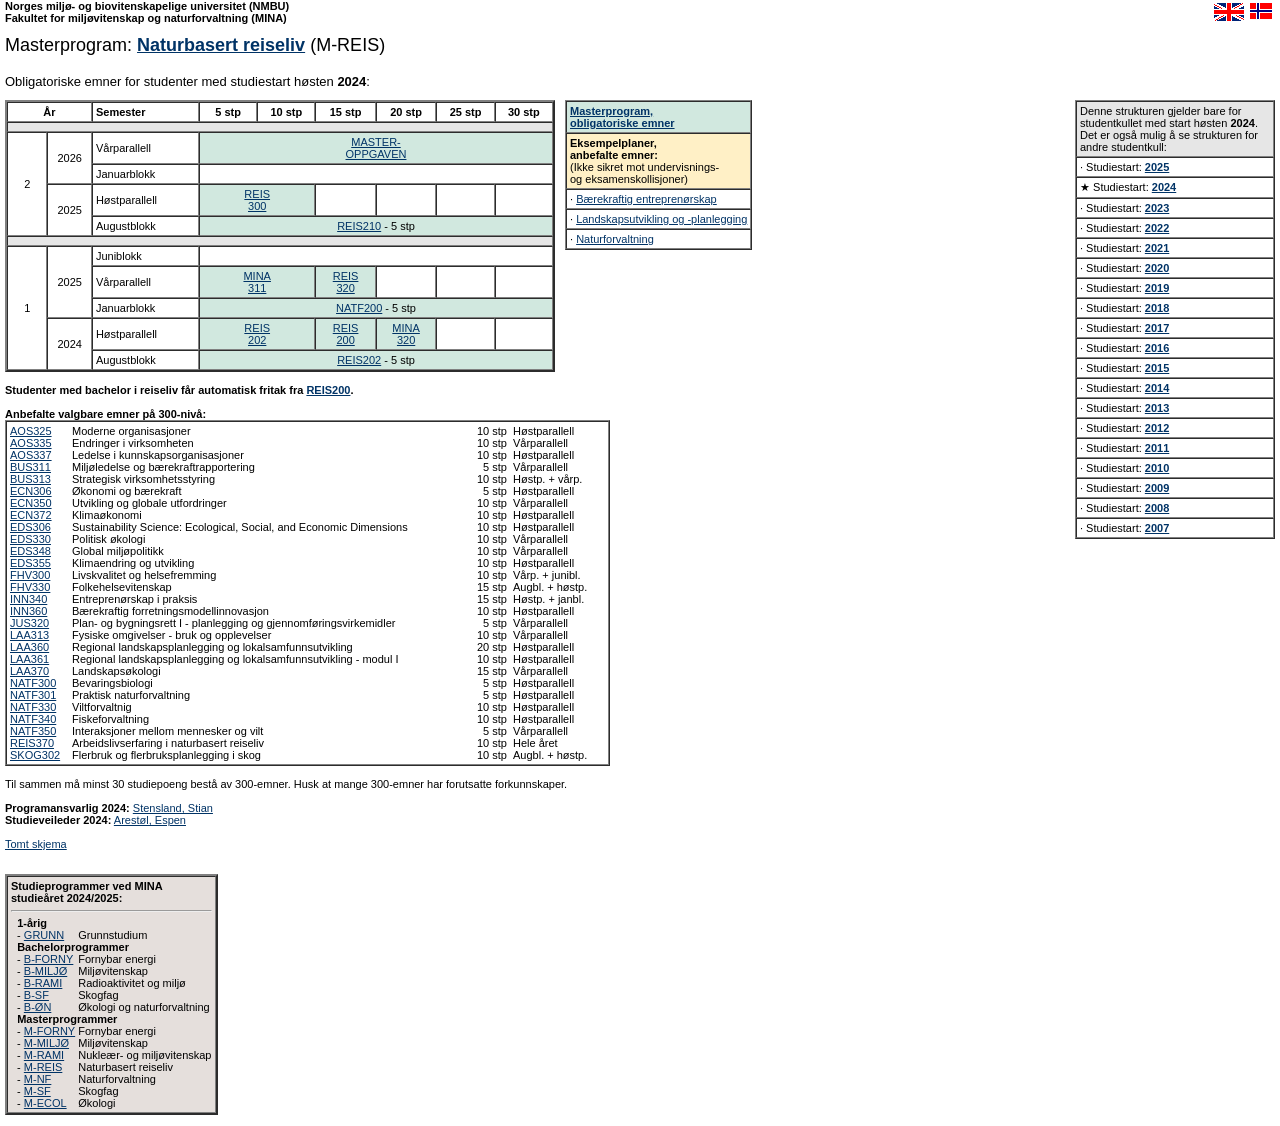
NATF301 (33, 695)
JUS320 (29, 623)
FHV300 (30, 575)
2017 (1157, 328)
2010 (1157, 468)
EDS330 (30, 539)
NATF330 (33, 707)
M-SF (37, 1091)
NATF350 (33, 731)
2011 (1157, 448)
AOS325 (31, 431)
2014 (1157, 388)
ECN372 (31, 515)
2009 (1157, 488)
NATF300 (33, 683)
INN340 (28, 599)
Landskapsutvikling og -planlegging (661, 219)
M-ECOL (45, 1103)
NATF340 (33, 719)
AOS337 (31, 455)
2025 (1157, 167)
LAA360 (29, 647)
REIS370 (32, 743)
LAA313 (29, 635)
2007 (1157, 528)
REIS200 (346, 334)
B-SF (36, 995)
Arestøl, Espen (150, 820)
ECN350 (31, 503)
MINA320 (406, 334)
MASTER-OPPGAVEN (376, 148)
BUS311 (30, 467)
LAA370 (29, 671)
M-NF (38, 1079)
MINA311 (257, 282)
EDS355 (30, 563)
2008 (1157, 508)
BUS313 (30, 479)
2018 (1157, 308)
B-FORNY (49, 959)
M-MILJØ (46, 1043)
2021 (1157, 248)
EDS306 (30, 527)
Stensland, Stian (173, 808)
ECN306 (31, 491)
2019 (1157, 288)
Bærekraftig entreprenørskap (646, 199)
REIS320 (346, 282)
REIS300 (257, 200)
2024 (1164, 187)
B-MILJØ (45, 971)
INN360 (28, 611)
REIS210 (359, 226)
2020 (1157, 268)
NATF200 (359, 308)
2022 (1157, 228)
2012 (1157, 428)
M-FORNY (49, 1031)
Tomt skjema (36, 844)
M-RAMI (44, 1055)
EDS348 (30, 551)
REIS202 (257, 334)
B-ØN (38, 1007)
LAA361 (29, 659)
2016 (1157, 348)
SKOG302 (35, 755)
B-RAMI (43, 983)
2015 (1157, 368)
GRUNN (44, 935)
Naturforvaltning (615, 239)
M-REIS (43, 1067)
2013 (1157, 408)
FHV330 (30, 587)
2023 (1157, 208)
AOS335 (31, 443)
